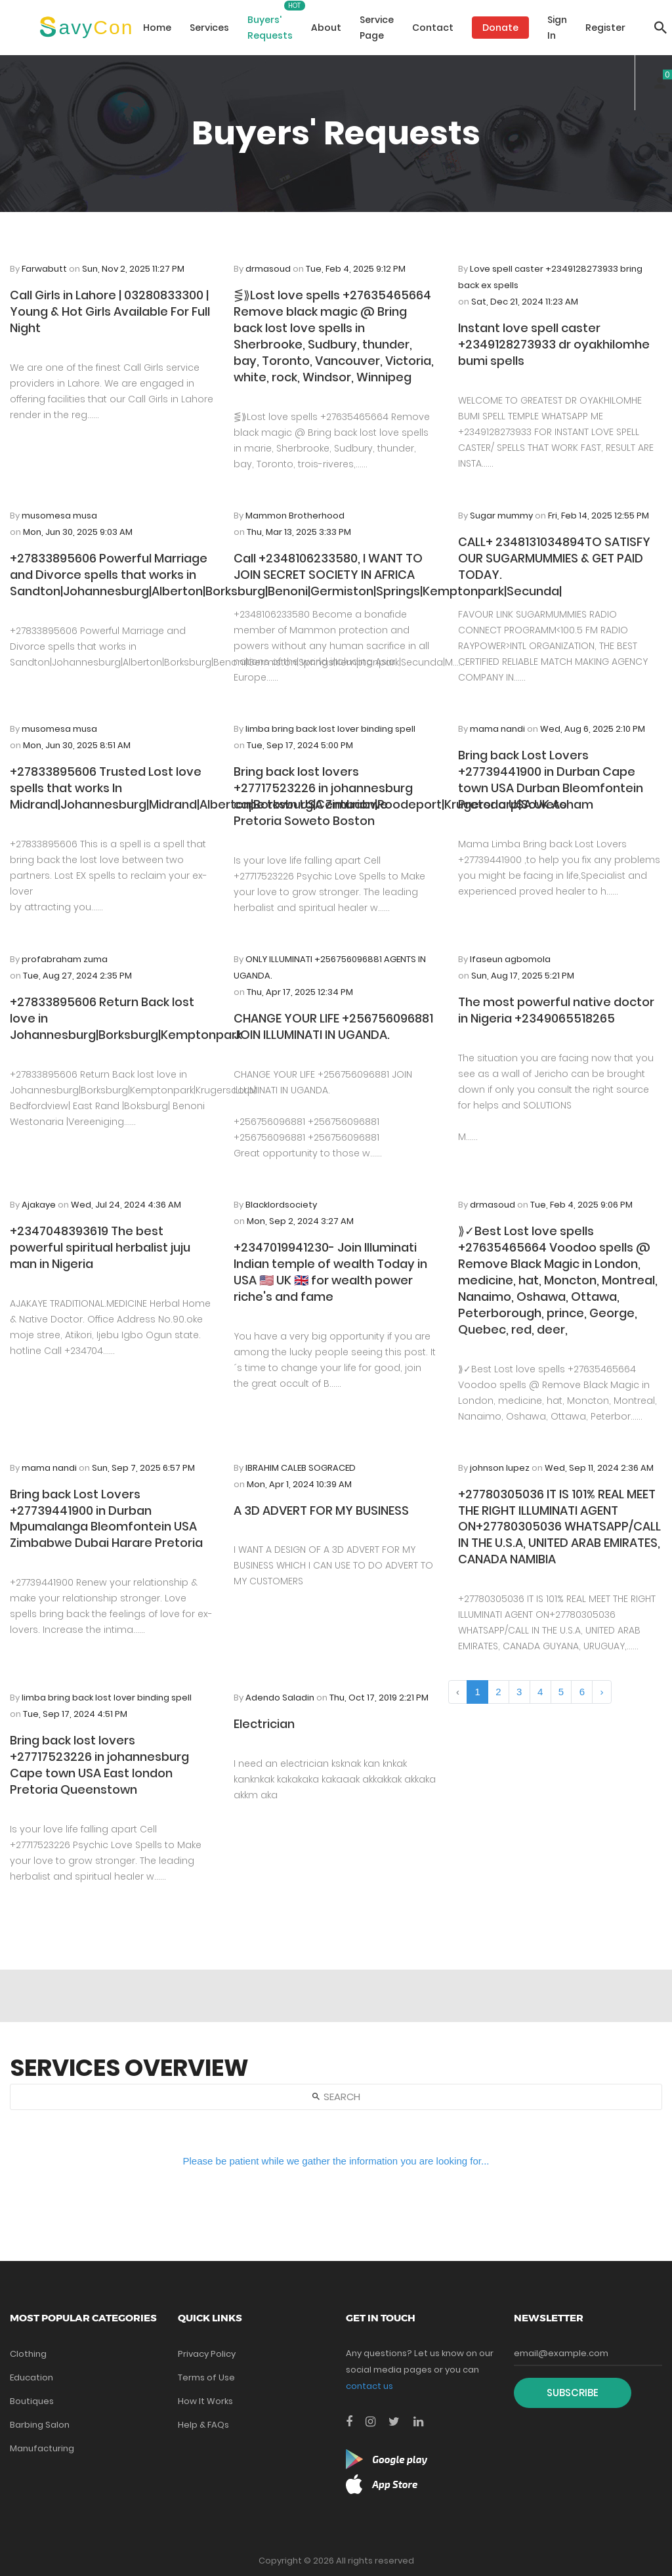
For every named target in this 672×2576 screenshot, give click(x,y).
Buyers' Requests (270, 27)
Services (209, 27)
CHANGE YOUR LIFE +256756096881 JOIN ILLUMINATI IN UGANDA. (333, 1026)
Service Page (377, 27)
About (326, 27)
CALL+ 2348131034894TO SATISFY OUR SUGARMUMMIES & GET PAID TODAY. (554, 558)
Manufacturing (42, 2448)
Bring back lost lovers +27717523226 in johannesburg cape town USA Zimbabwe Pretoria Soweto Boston (323, 796)
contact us (369, 2386)
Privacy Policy (207, 2354)
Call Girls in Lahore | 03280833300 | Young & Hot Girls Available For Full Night (110, 311)
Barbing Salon (40, 2424)
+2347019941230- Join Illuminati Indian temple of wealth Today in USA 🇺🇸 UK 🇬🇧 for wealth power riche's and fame (330, 1272)
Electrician (264, 1724)
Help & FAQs (203, 2424)
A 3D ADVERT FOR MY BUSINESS (321, 1510)
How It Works (205, 2401)
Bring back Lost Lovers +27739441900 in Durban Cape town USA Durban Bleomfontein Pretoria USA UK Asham (550, 780)
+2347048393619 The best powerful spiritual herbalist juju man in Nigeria (100, 1247)
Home (157, 27)
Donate (500, 27)
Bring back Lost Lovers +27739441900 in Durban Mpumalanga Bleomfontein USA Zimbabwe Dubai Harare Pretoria (106, 1519)
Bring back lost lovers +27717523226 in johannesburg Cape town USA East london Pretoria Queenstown (99, 1765)
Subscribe (572, 2392)
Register (605, 27)
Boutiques (32, 2401)
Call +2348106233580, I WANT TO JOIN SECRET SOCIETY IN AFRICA (328, 566)
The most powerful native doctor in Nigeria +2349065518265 (556, 1010)
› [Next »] (601, 1691)
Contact (432, 27)
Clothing (28, 2354)
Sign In (557, 27)
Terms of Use (206, 2377)
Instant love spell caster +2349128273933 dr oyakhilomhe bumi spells (554, 344)
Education (31, 2377)
